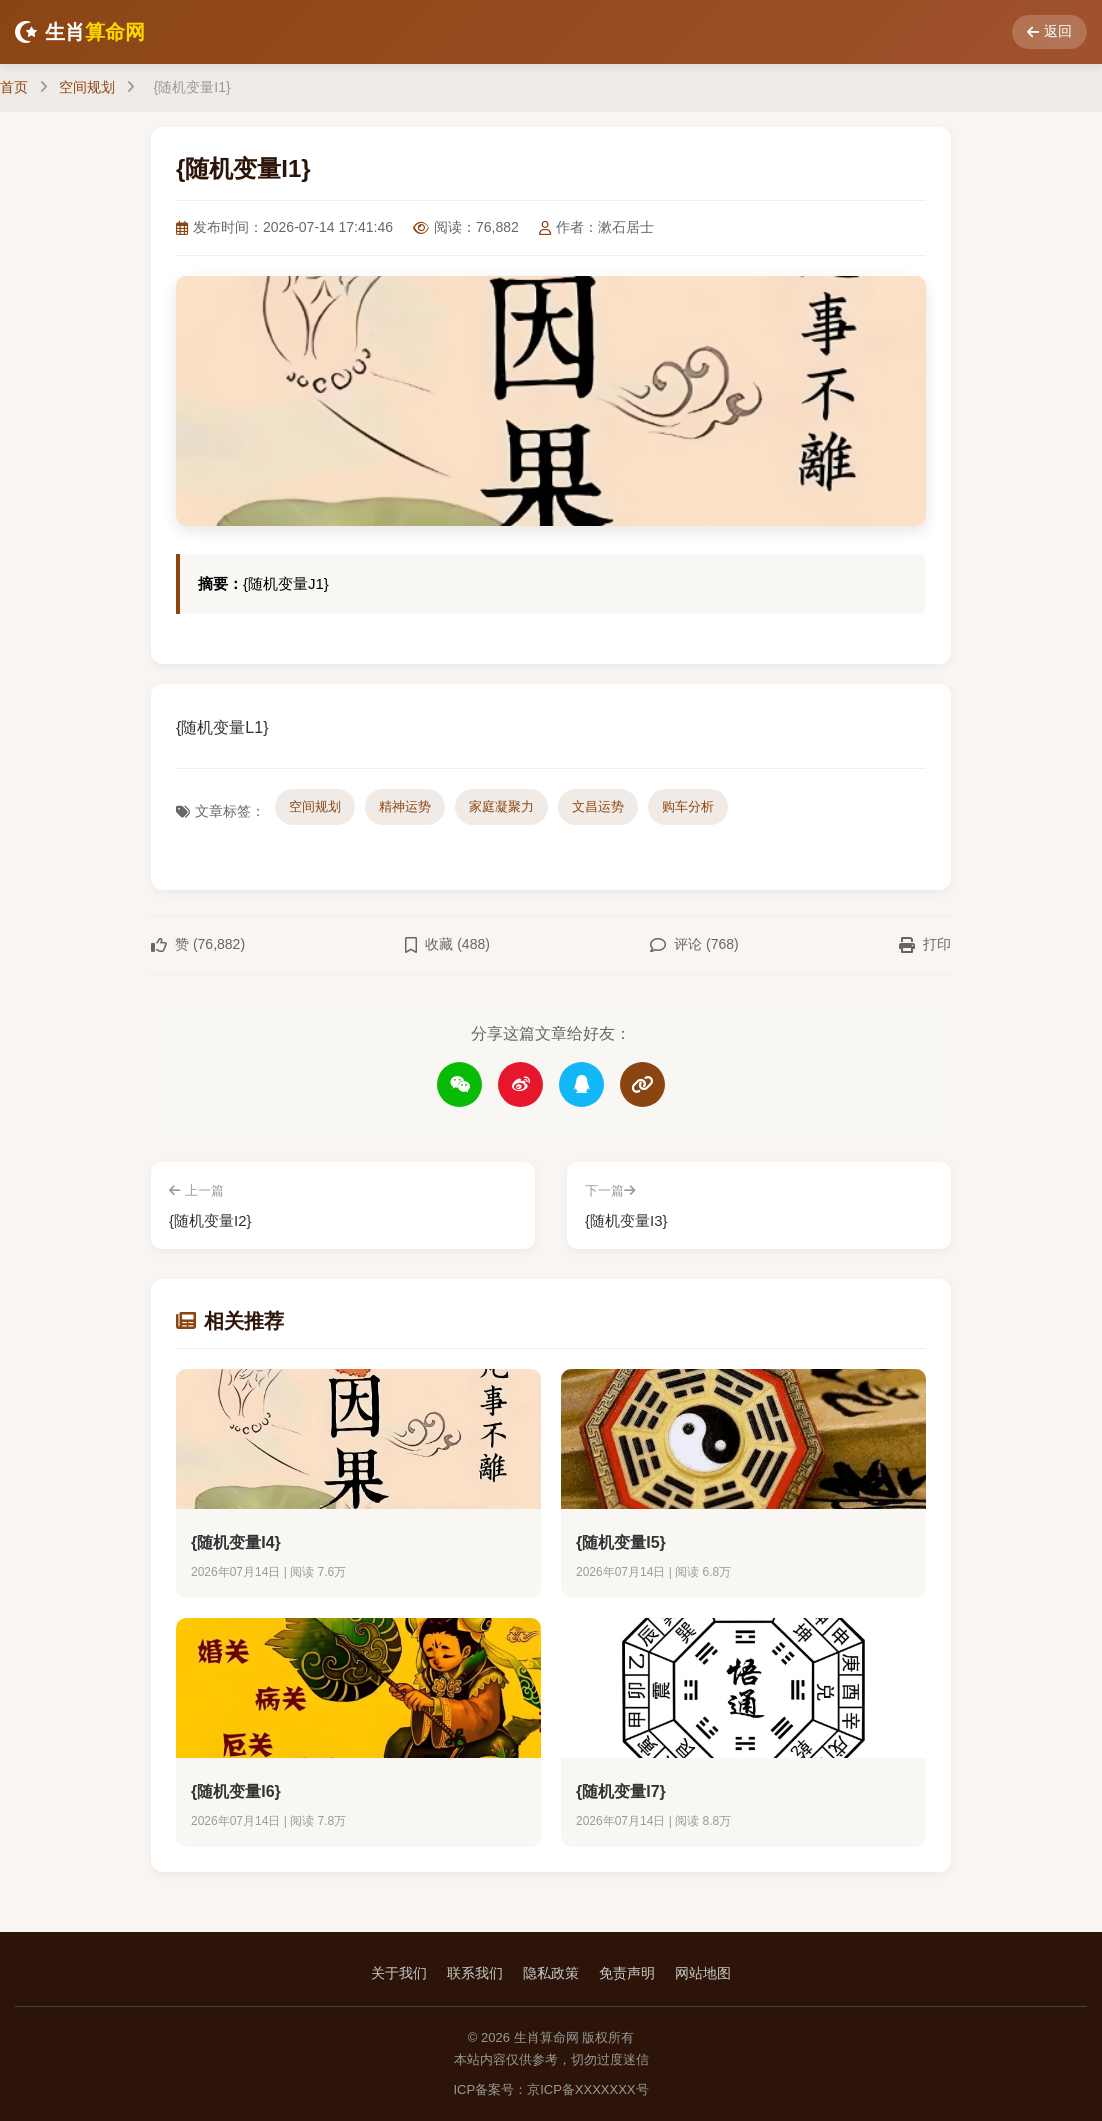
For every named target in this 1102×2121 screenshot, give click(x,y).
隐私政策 (551, 1973)
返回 (1049, 31)
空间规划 (87, 87)
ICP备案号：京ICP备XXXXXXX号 (550, 2089)
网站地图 (703, 1973)
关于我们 (399, 1973)
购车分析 (688, 806)
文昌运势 (598, 806)
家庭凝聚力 (501, 806)
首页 (14, 87)
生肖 (80, 32)
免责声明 (627, 1973)
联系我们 (475, 1973)
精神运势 (405, 806)
